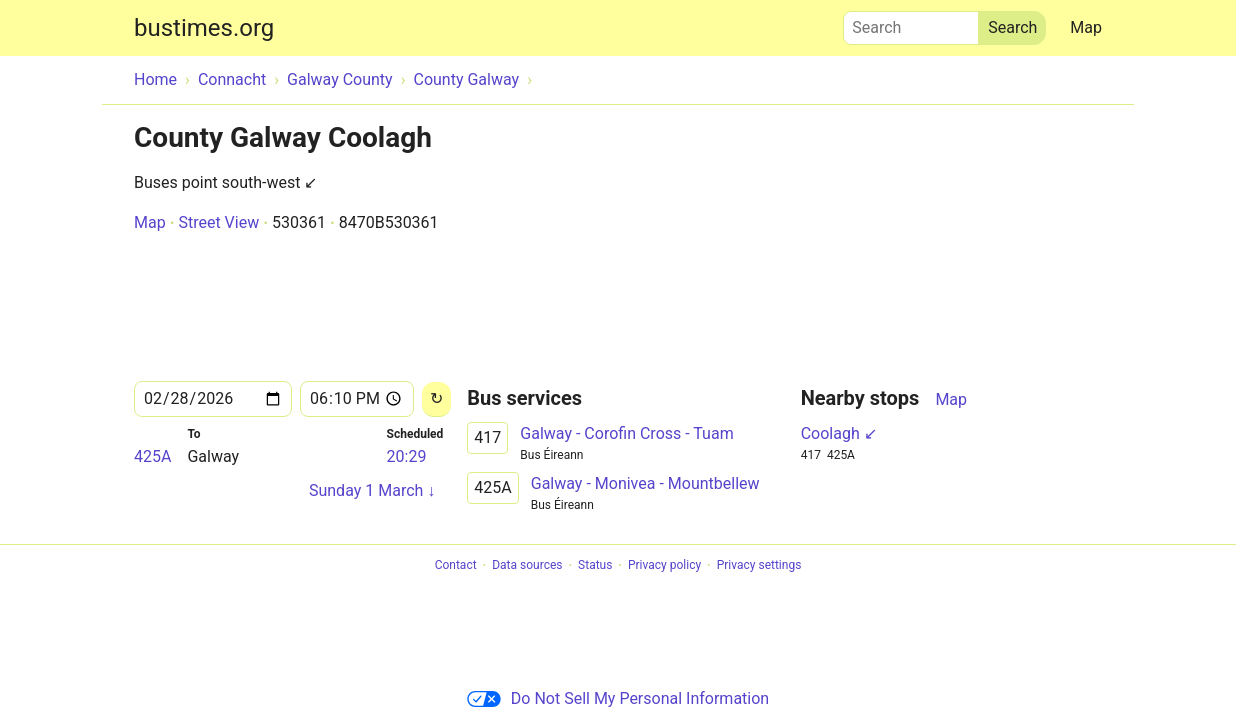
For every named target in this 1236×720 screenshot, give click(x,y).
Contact (456, 566)
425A (152, 456)
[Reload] (436, 399)
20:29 (407, 456)
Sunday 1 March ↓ (372, 490)
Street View (218, 222)
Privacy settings (759, 566)
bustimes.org (204, 28)
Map (1086, 27)
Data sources (527, 566)
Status (595, 566)
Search (911, 23)
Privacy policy (664, 566)
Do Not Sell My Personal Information (618, 698)
